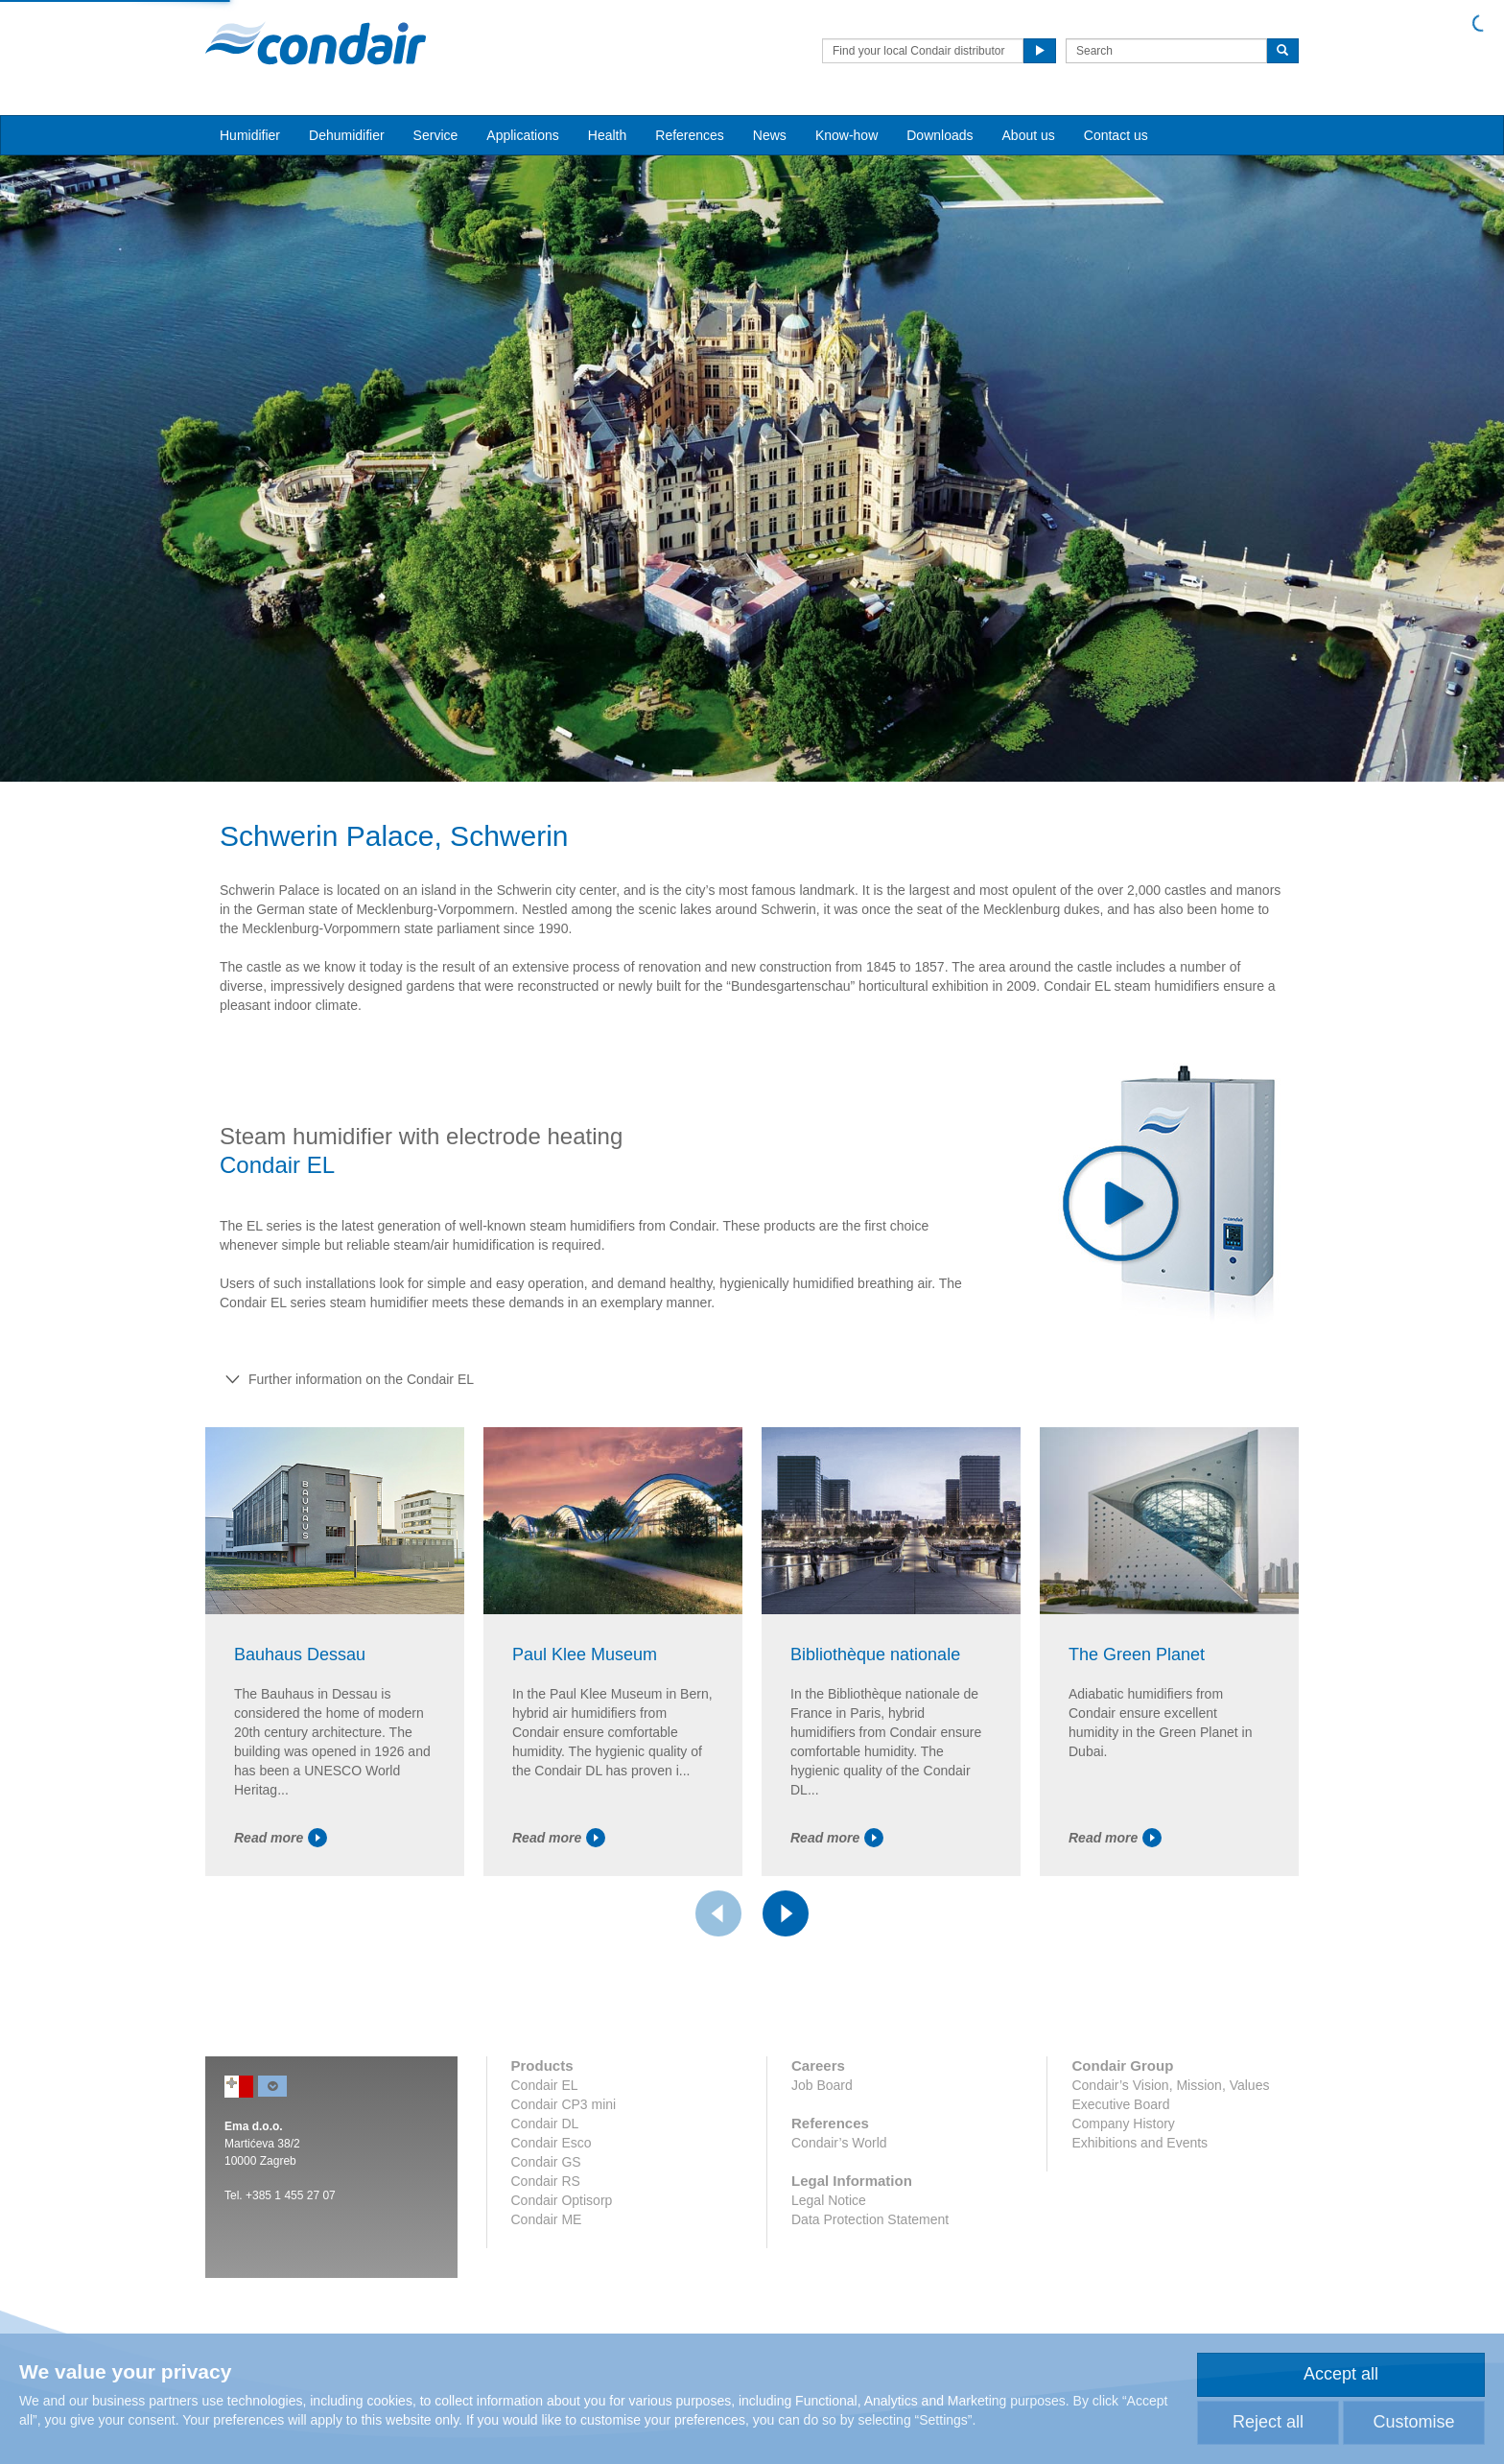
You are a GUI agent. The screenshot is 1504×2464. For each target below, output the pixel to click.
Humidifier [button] (250, 135)
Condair (315, 43)
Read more (280, 1837)
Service (435, 135)
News (770, 135)
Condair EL (544, 2085)
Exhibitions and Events (1139, 2142)
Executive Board (1120, 2104)
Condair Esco (551, 2142)
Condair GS (546, 2162)
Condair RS (545, 2181)
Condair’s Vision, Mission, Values (1170, 2085)
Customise (1413, 2421)
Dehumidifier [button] (347, 135)
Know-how (846, 135)
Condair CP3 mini (564, 2104)
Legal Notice (828, 2200)
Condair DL (545, 2123)
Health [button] (607, 135)
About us (1028, 135)
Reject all (1268, 2421)
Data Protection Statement (870, 2219)
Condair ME (546, 2219)
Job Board (822, 2085)
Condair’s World (839, 2142)
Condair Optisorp (562, 2200)
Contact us (1116, 135)
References (689, 135)
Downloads (939, 135)
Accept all (1341, 2373)
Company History (1122, 2123)
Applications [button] (522, 135)
